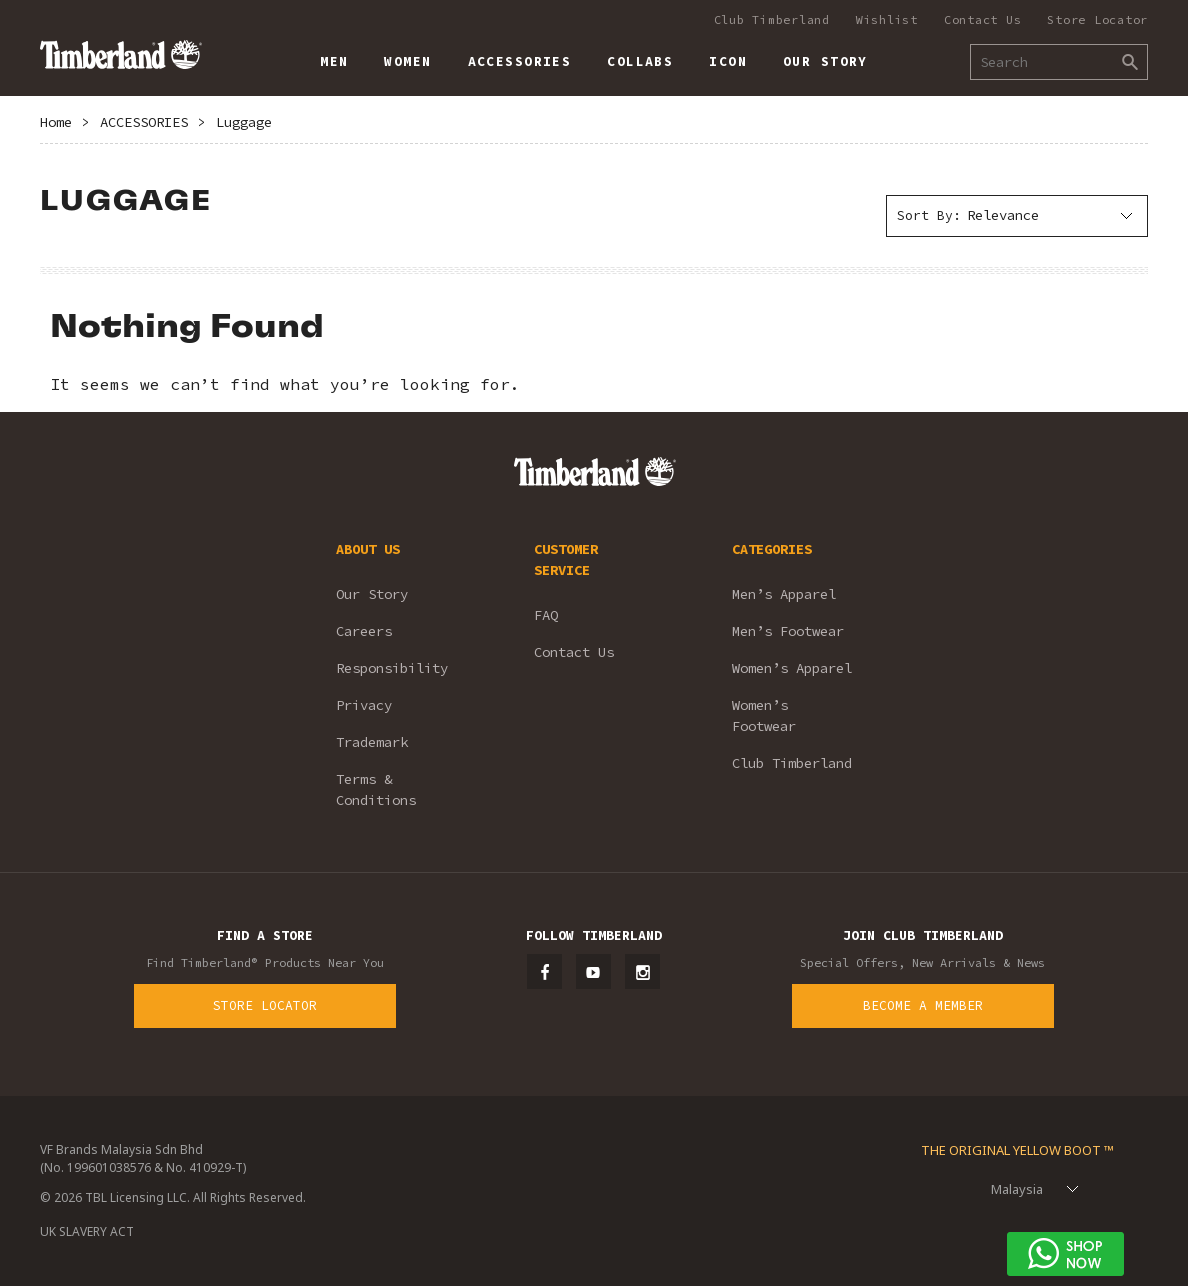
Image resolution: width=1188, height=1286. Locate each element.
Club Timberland (772, 19)
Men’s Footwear (788, 631)
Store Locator (1097, 19)
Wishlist (887, 19)
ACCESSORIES (144, 122)
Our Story (372, 594)
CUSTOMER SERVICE (566, 559)
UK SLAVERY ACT (87, 1231)
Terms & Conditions (376, 789)
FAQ (546, 615)
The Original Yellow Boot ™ (1017, 1150)
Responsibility (392, 668)
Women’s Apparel (792, 668)
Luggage (244, 122)
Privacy (364, 705)
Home (56, 122)
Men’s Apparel (784, 594)
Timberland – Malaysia (120, 54)
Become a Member (923, 1005)
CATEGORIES (772, 549)
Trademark (372, 742)
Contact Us (983, 19)
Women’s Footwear (764, 715)
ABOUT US (368, 549)
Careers (364, 631)
